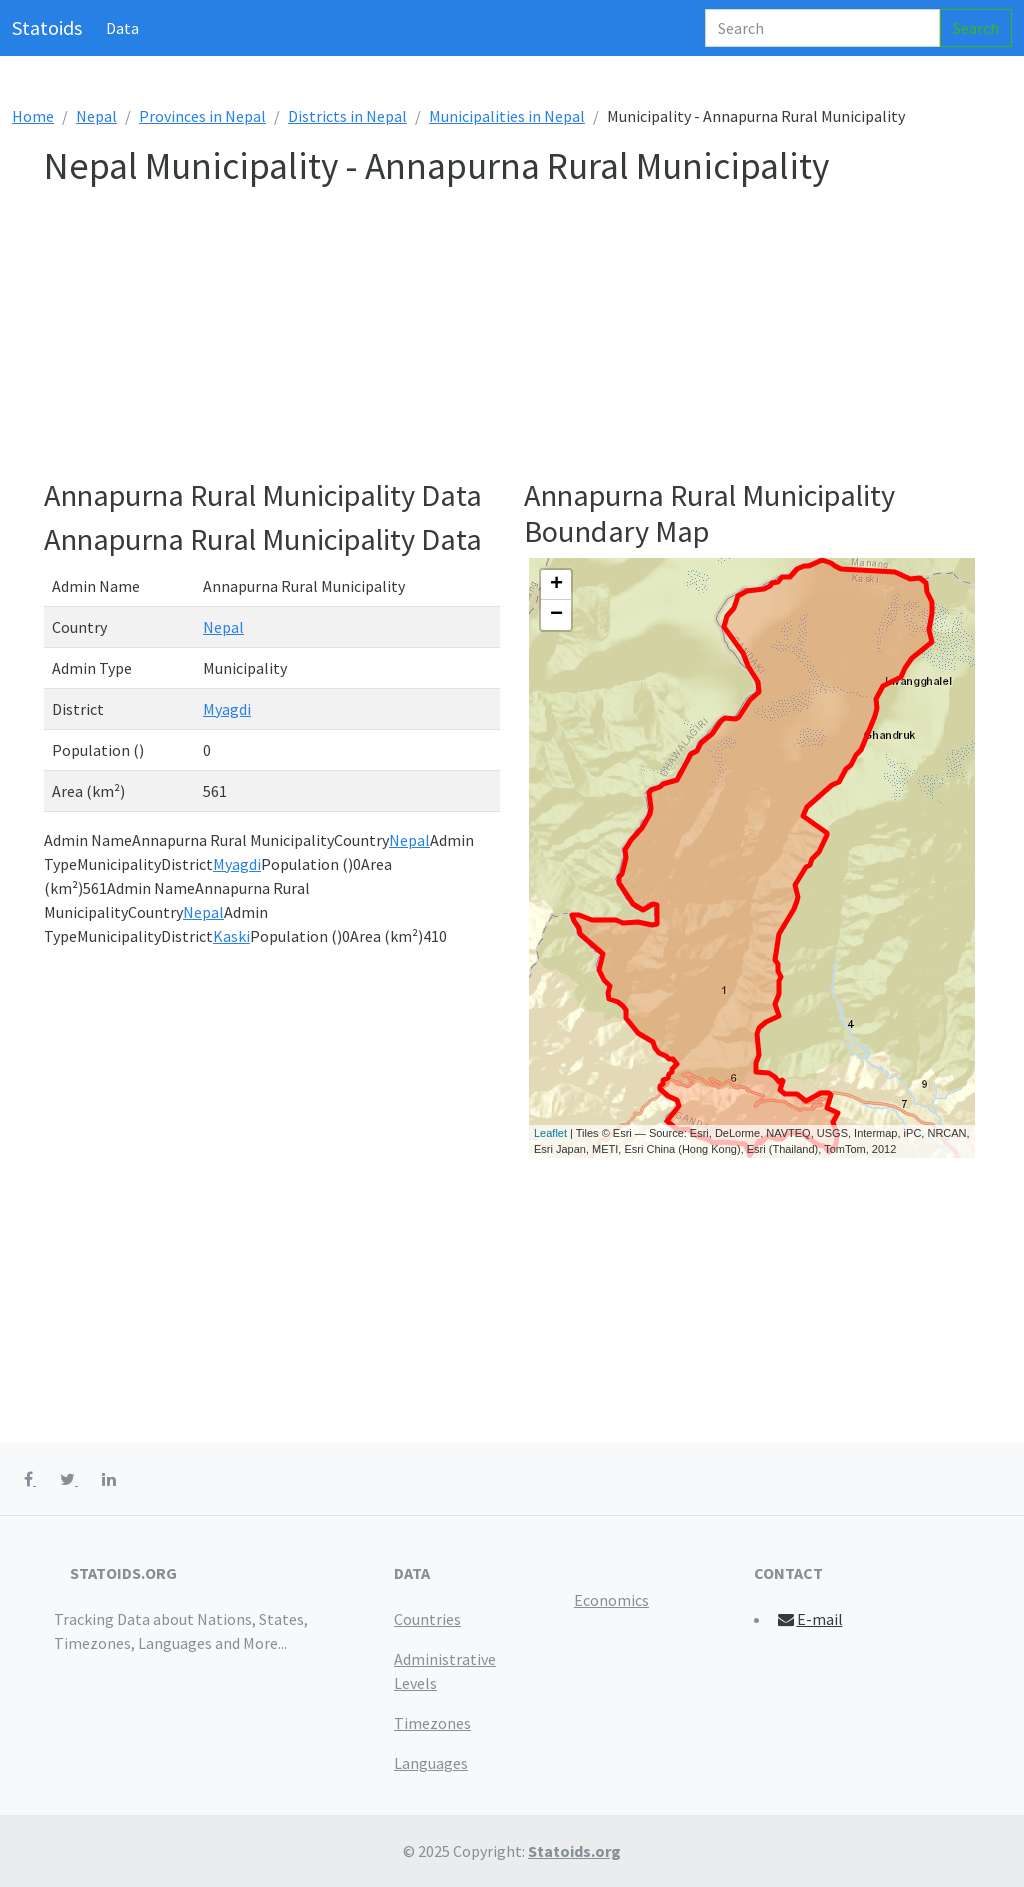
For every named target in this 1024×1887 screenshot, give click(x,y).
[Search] (822, 28)
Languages (431, 1763)
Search (976, 28)
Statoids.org (574, 1851)
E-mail (809, 1619)
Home (33, 116)
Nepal (96, 116)
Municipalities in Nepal (507, 116)
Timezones (432, 1723)
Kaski (231, 936)
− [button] (556, 615)
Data (122, 28)
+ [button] (556, 585)
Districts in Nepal (347, 116)
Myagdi (227, 709)
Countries (427, 1619)
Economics (611, 1600)
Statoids (47, 27)
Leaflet (550, 1133)
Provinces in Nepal (202, 116)
